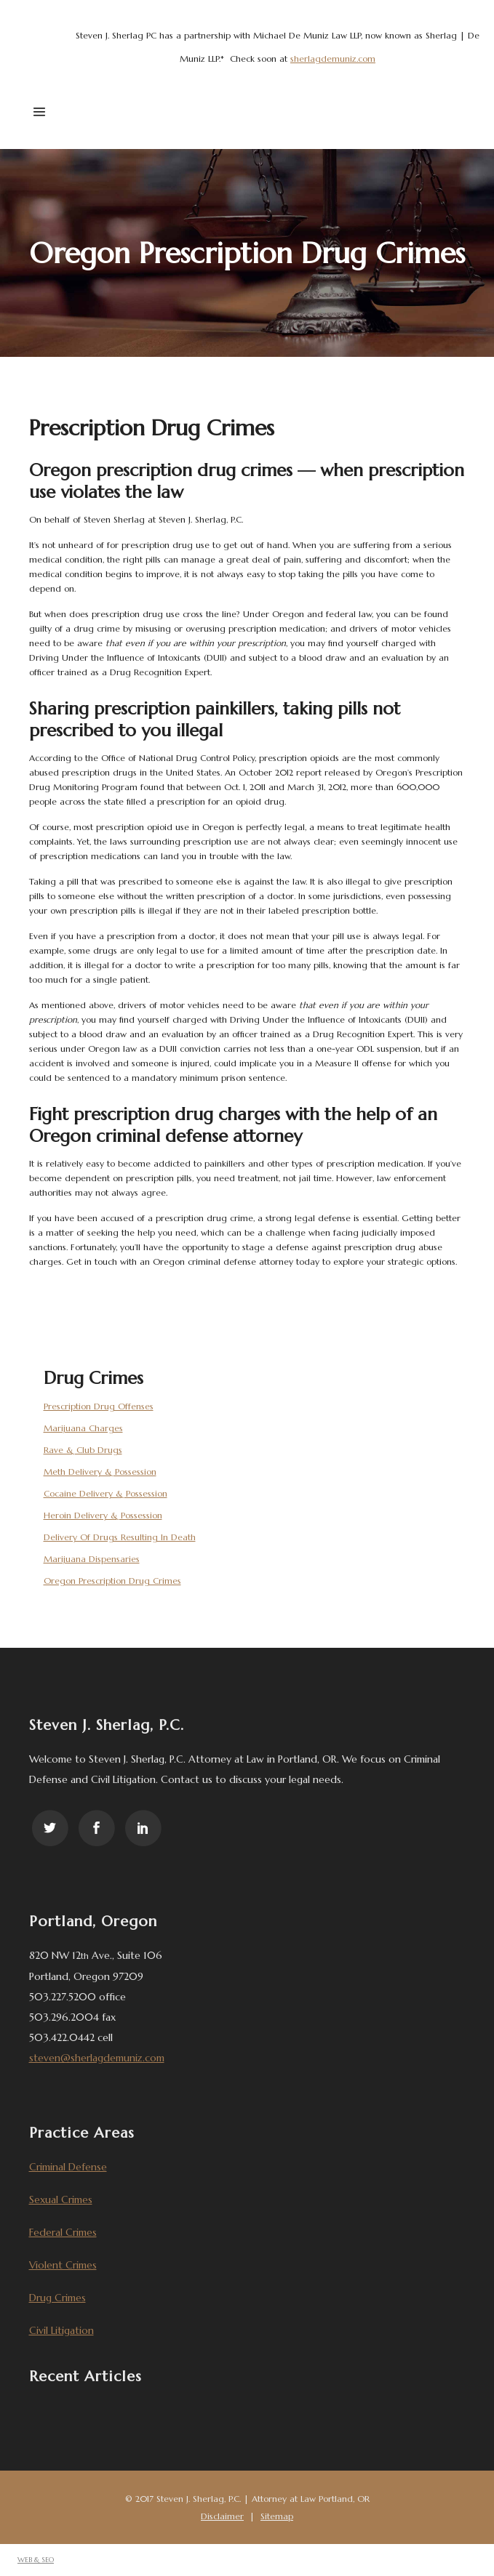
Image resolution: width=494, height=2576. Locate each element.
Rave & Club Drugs (83, 1449)
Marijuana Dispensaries (92, 1558)
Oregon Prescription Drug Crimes (112, 1580)
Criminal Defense (68, 2166)
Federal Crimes (63, 2232)
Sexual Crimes (60, 2199)
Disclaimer (222, 2516)
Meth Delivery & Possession (100, 1471)
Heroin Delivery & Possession (103, 1515)
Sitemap (276, 2516)
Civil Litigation (61, 2330)
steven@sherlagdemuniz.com (96, 2057)
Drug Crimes (57, 2297)
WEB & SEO (35, 2559)
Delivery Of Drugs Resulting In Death (120, 1536)
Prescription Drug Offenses (99, 1406)
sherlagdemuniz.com (332, 58)
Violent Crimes (63, 2264)
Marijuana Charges (83, 1427)
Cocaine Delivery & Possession (105, 1493)
